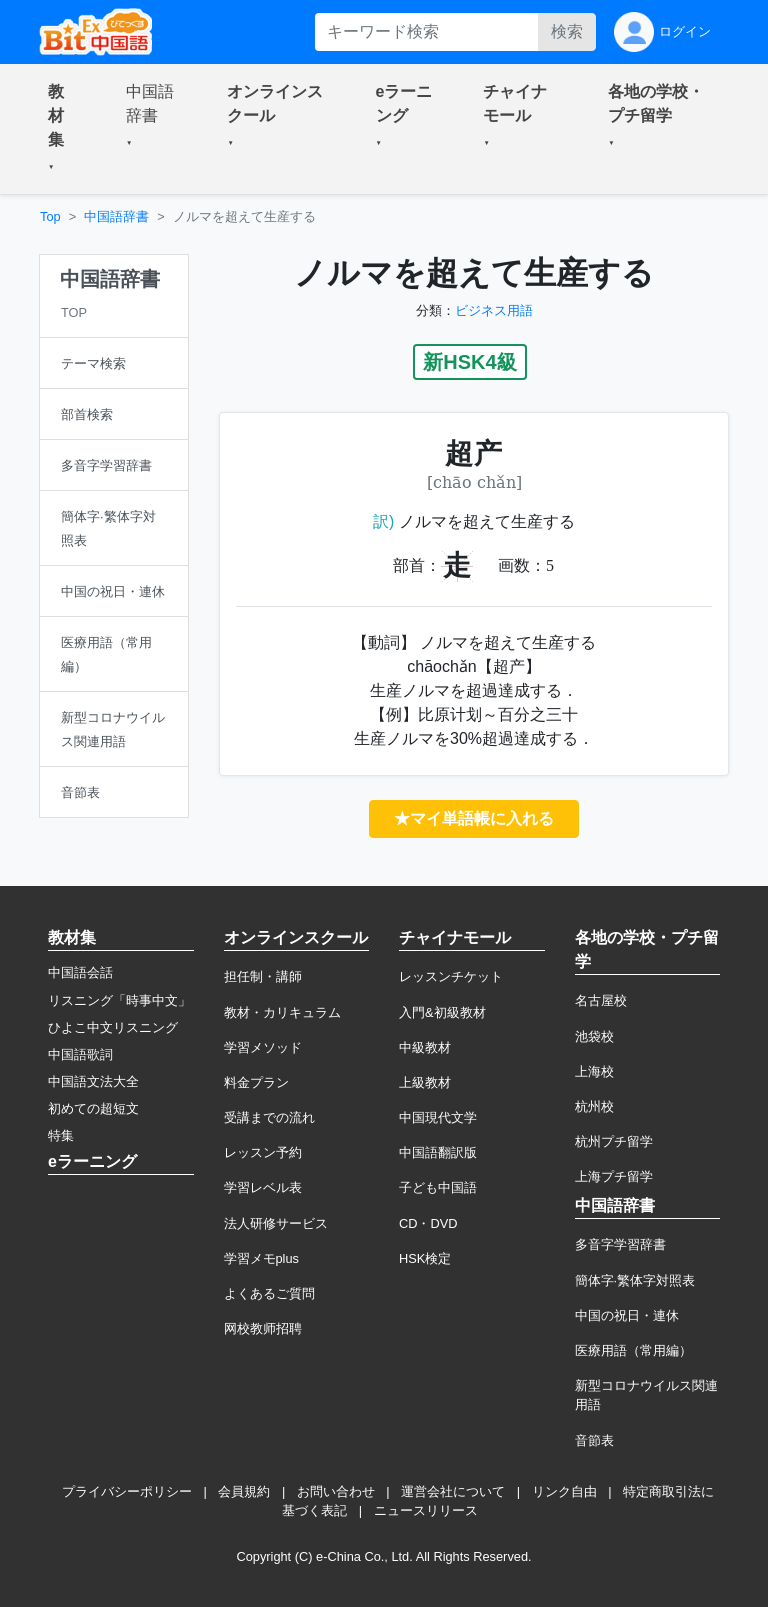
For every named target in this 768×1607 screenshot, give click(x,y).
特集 (61, 1135)
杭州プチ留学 (614, 1141)
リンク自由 (564, 1491)
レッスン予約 (263, 1152)
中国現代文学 (438, 1117)
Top (50, 216)
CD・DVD (428, 1223)
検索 (567, 31)
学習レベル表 (263, 1187)
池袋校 (594, 1036)
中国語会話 (80, 972)
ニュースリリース (426, 1510)
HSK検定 (425, 1258)
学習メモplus (261, 1258)
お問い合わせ (336, 1491)
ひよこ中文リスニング (113, 1027)
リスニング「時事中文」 (119, 1000)
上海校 (594, 1071)
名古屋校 (601, 1000)
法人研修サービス (276, 1223)
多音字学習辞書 (620, 1244)
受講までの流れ (269, 1117)
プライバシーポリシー (127, 1491)
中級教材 (425, 1047)
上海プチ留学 (614, 1176)
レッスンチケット (451, 976)
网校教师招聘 (263, 1328)
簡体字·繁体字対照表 (635, 1280)
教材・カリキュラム (282, 1012)
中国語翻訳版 (438, 1152)
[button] (63, 129)
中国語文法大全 (93, 1081)
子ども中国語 (438, 1187)
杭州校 (594, 1106)
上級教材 (425, 1082)
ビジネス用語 (494, 310)
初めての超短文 (93, 1108)
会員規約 (244, 1491)
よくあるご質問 (269, 1293)
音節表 (594, 1440)
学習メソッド (263, 1047)
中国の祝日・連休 (627, 1315)
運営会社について (453, 1491)
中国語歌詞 (80, 1054)
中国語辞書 (116, 216)
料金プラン (256, 1082)
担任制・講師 (263, 976)
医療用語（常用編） (633, 1350)
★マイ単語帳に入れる (474, 818)
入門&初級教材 (442, 1012)
